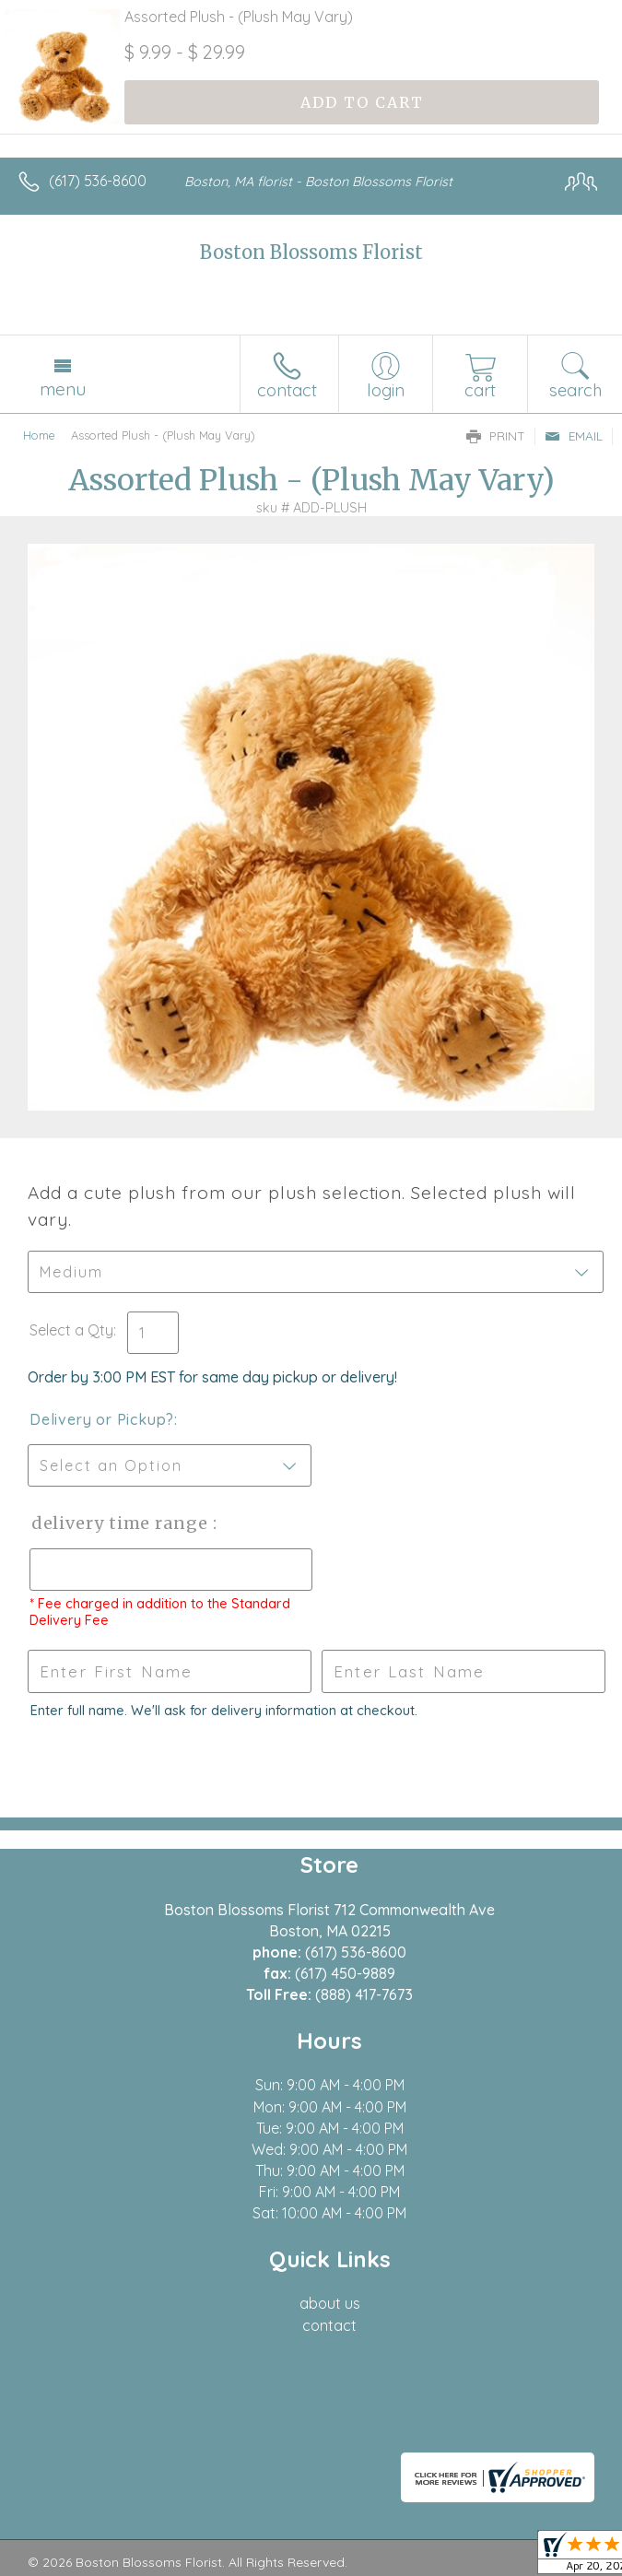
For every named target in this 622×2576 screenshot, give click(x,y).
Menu (63, 389)
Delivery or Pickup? (101, 1419)
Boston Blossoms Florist (311, 252)
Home (39, 435)
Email (574, 436)
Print (495, 436)
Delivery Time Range (120, 1523)
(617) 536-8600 (98, 180)
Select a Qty (71, 1330)
